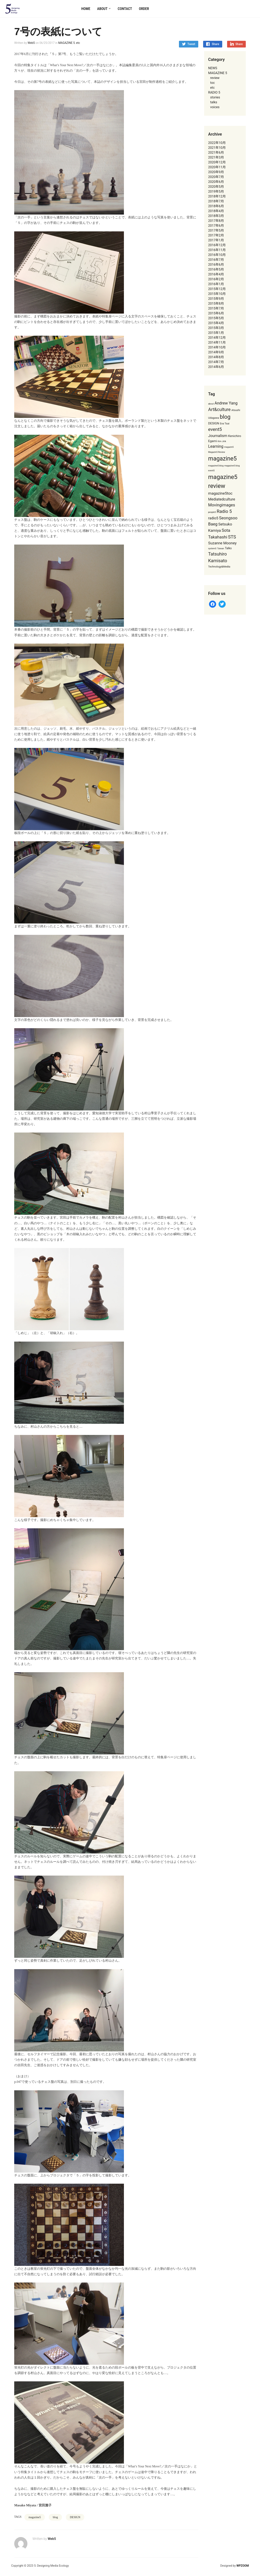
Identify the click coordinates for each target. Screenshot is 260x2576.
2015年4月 (216, 323)
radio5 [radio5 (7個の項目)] (213, 518)
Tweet (191, 44)
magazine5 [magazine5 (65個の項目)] (222, 458)
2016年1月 (216, 284)
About (102, 8)
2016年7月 (216, 260)
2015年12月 (217, 289)
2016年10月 (217, 255)
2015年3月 (216, 328)
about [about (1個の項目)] (211, 403)
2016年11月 (217, 250)
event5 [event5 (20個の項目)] (215, 429)
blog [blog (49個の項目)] (225, 417)
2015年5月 (216, 318)
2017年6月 (216, 226)
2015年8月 (216, 303)
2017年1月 (216, 240)
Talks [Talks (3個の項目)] (228, 548)
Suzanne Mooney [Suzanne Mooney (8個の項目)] (222, 543)
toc (212, 83)
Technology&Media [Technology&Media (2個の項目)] (219, 566)
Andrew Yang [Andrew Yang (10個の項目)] (225, 403)
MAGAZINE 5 (66, 42)
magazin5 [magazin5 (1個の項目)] (229, 447)
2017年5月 (216, 230)
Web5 (31, 42)
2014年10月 (217, 347)
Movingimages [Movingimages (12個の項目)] (221, 505)
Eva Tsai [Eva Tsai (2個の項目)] (224, 423)
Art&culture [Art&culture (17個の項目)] (219, 409)
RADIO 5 (214, 92)
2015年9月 (216, 299)
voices (215, 107)
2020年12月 (217, 162)
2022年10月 (217, 143)
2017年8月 (216, 221)
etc (78, 42)
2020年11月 (217, 167)
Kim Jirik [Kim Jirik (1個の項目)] (222, 441)
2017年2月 (216, 235)
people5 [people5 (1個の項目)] (212, 512)
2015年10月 (217, 294)
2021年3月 (216, 157)
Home (85, 8)
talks (213, 102)
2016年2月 (216, 279)
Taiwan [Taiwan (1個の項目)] (220, 548)
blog (55, 2517)
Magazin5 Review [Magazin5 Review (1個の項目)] (216, 452)
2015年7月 (216, 308)
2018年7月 (216, 201)
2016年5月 (216, 269)
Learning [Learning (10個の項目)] (215, 446)
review (215, 78)
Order (144, 8)
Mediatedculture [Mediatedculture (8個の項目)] (221, 499)
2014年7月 (216, 362)
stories (215, 97)
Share (215, 44)
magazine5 (34, 2517)
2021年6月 (216, 152)
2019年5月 (216, 191)
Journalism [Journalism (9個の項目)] (217, 435)
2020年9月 (216, 172)
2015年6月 (216, 313)
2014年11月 (217, 342)
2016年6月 (216, 264)
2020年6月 (216, 182)
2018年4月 (216, 211)
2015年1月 (216, 333)
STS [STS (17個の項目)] (232, 536)
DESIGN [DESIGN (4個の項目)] (213, 423)
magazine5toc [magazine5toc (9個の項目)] (220, 493)
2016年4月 (216, 274)
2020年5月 (216, 187)
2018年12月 (217, 196)
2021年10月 (217, 148)
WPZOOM (242, 2565)
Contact (125, 8)
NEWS (212, 68)
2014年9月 (216, 352)
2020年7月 (216, 177)
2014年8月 (216, 357)
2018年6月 (216, 206)
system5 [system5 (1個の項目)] (212, 548)
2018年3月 (216, 216)
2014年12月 (217, 338)
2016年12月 (217, 245)
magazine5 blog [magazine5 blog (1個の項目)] (216, 465)
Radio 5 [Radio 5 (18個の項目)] (224, 511)
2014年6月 (216, 367)
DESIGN (75, 2517)
